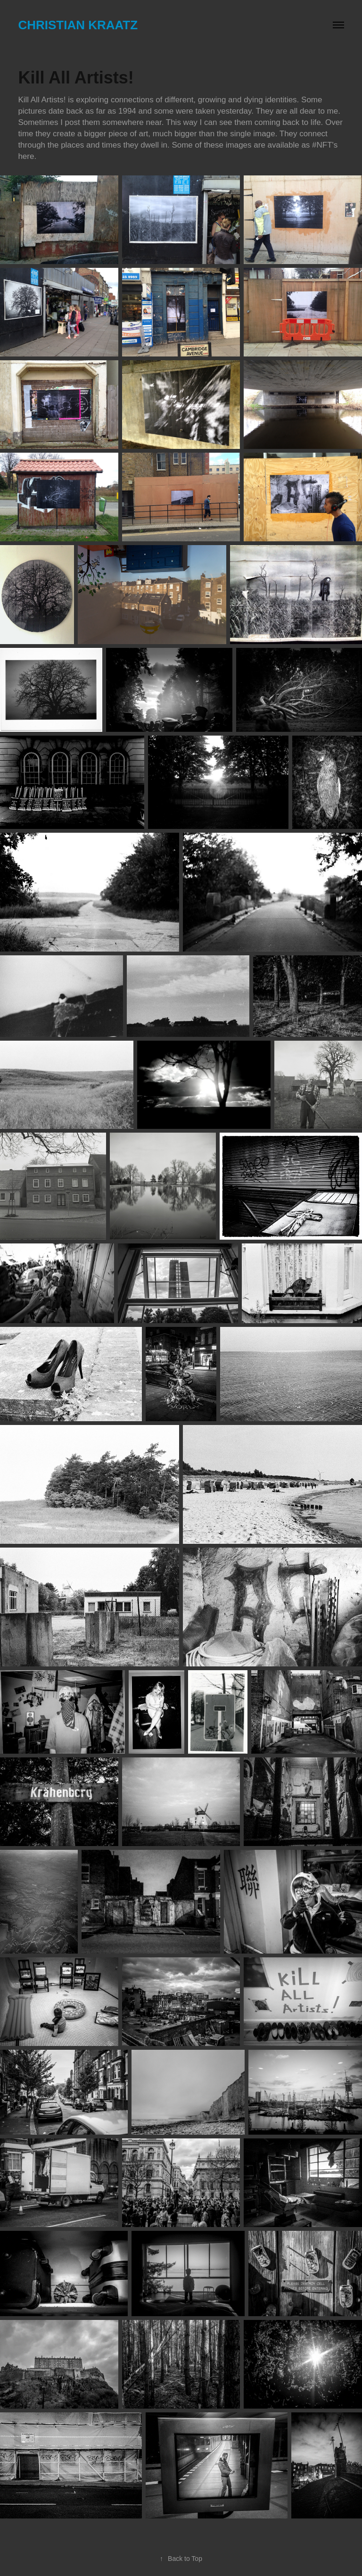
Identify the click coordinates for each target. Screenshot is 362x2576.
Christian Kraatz (78, 25)
